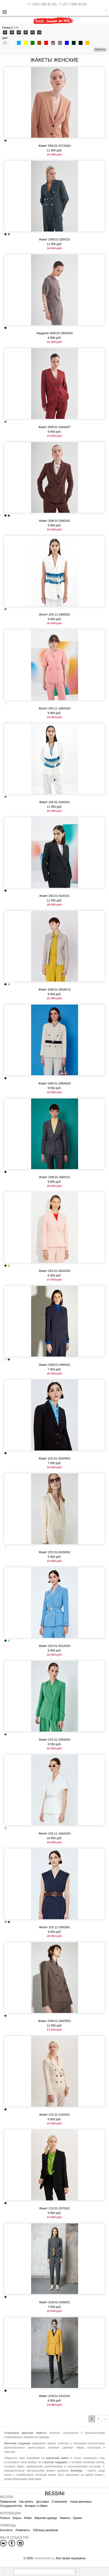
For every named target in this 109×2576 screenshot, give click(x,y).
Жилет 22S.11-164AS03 (54, 1833)
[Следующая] (105, 2418)
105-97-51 (41, 4)
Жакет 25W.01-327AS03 (54, 145)
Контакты (6, 2530)
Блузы (17, 2518)
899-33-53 (72, 4)
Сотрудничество (11, 2505)
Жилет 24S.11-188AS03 (54, 708)
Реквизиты (22, 2530)
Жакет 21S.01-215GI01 (54, 2114)
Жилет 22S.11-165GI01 (54, 1927)
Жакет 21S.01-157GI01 (54, 2208)
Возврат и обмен (36, 2505)
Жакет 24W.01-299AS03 (54, 1083)
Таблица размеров (45, 2530)
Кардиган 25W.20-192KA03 (54, 333)
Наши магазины (81, 2501)
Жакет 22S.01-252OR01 (54, 1458)
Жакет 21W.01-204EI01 (54, 2302)
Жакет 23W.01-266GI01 (54, 1364)
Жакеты (65, 2518)
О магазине (59, 2501)
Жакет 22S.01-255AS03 (54, 1739)
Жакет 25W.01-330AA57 (54, 427)
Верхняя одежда (45, 2518)
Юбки (28, 2518)
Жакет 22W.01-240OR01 (54, 2021)
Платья (5, 2518)
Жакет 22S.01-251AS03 (54, 1646)
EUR (15, 27)
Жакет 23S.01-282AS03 (54, 1270)
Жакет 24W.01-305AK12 (54, 989)
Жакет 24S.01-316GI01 (54, 802)
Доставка (42, 2501)
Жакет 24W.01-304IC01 (54, 1177)
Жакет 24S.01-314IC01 (54, 895)
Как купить (26, 2501)
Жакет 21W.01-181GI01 (54, 2396)
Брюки (77, 2518)
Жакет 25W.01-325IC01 (54, 239)
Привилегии (8, 2501)
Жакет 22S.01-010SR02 (54, 1552)
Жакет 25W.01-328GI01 (54, 520)
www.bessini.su (45, 2558)
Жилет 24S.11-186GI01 (54, 614)
